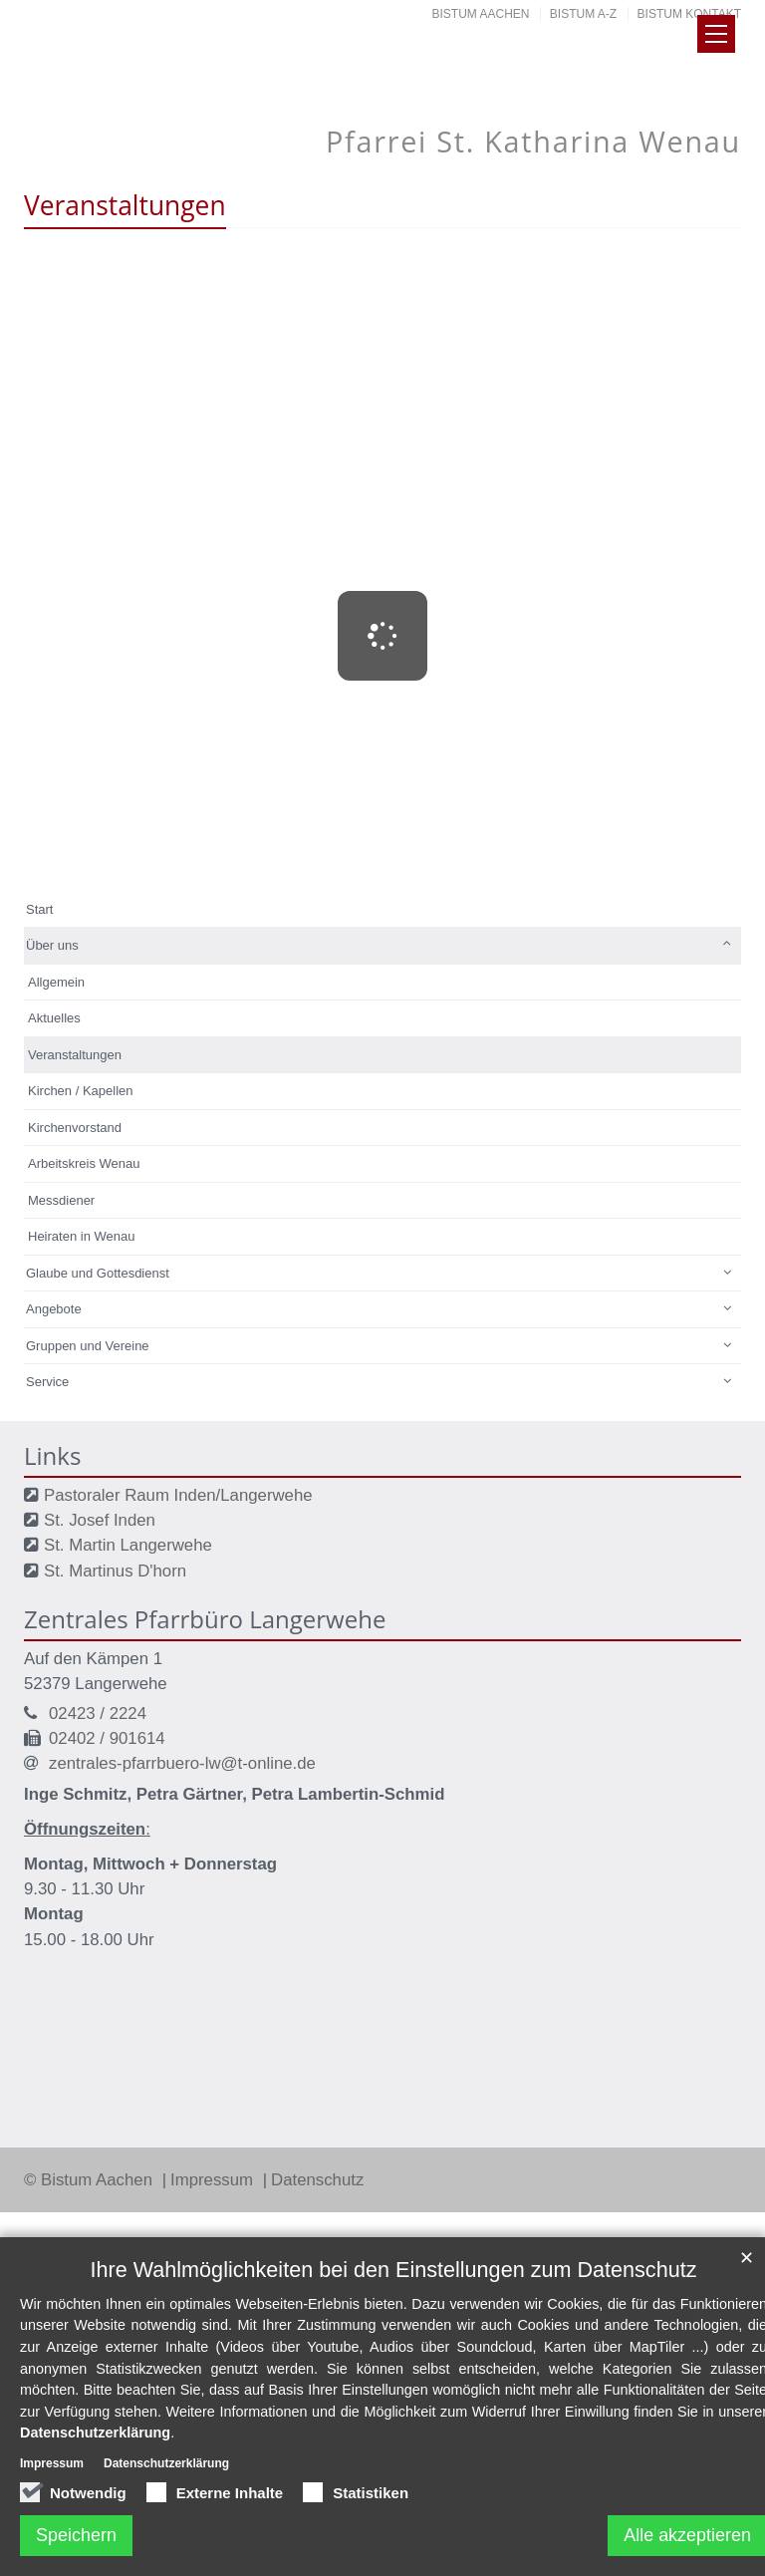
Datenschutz (317, 2179)
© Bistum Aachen (90, 2179)
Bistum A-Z (583, 14)
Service (47, 1381)
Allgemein (56, 982)
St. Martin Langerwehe (128, 1545)
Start (39, 909)
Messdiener (61, 1200)
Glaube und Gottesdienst (97, 1273)
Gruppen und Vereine (87, 1345)
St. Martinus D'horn (115, 1571)
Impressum (214, 2179)
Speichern (76, 2535)
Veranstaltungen (75, 1054)
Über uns (52, 945)
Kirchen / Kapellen (80, 1090)
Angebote (54, 1308)
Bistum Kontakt (689, 14)
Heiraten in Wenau (81, 1236)
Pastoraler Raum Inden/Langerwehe (178, 1495)
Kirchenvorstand (75, 1127)
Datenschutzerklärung (95, 2433)
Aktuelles (54, 1017)
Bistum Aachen (481, 14)
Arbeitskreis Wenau (83, 1163)
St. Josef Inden (99, 1520)
